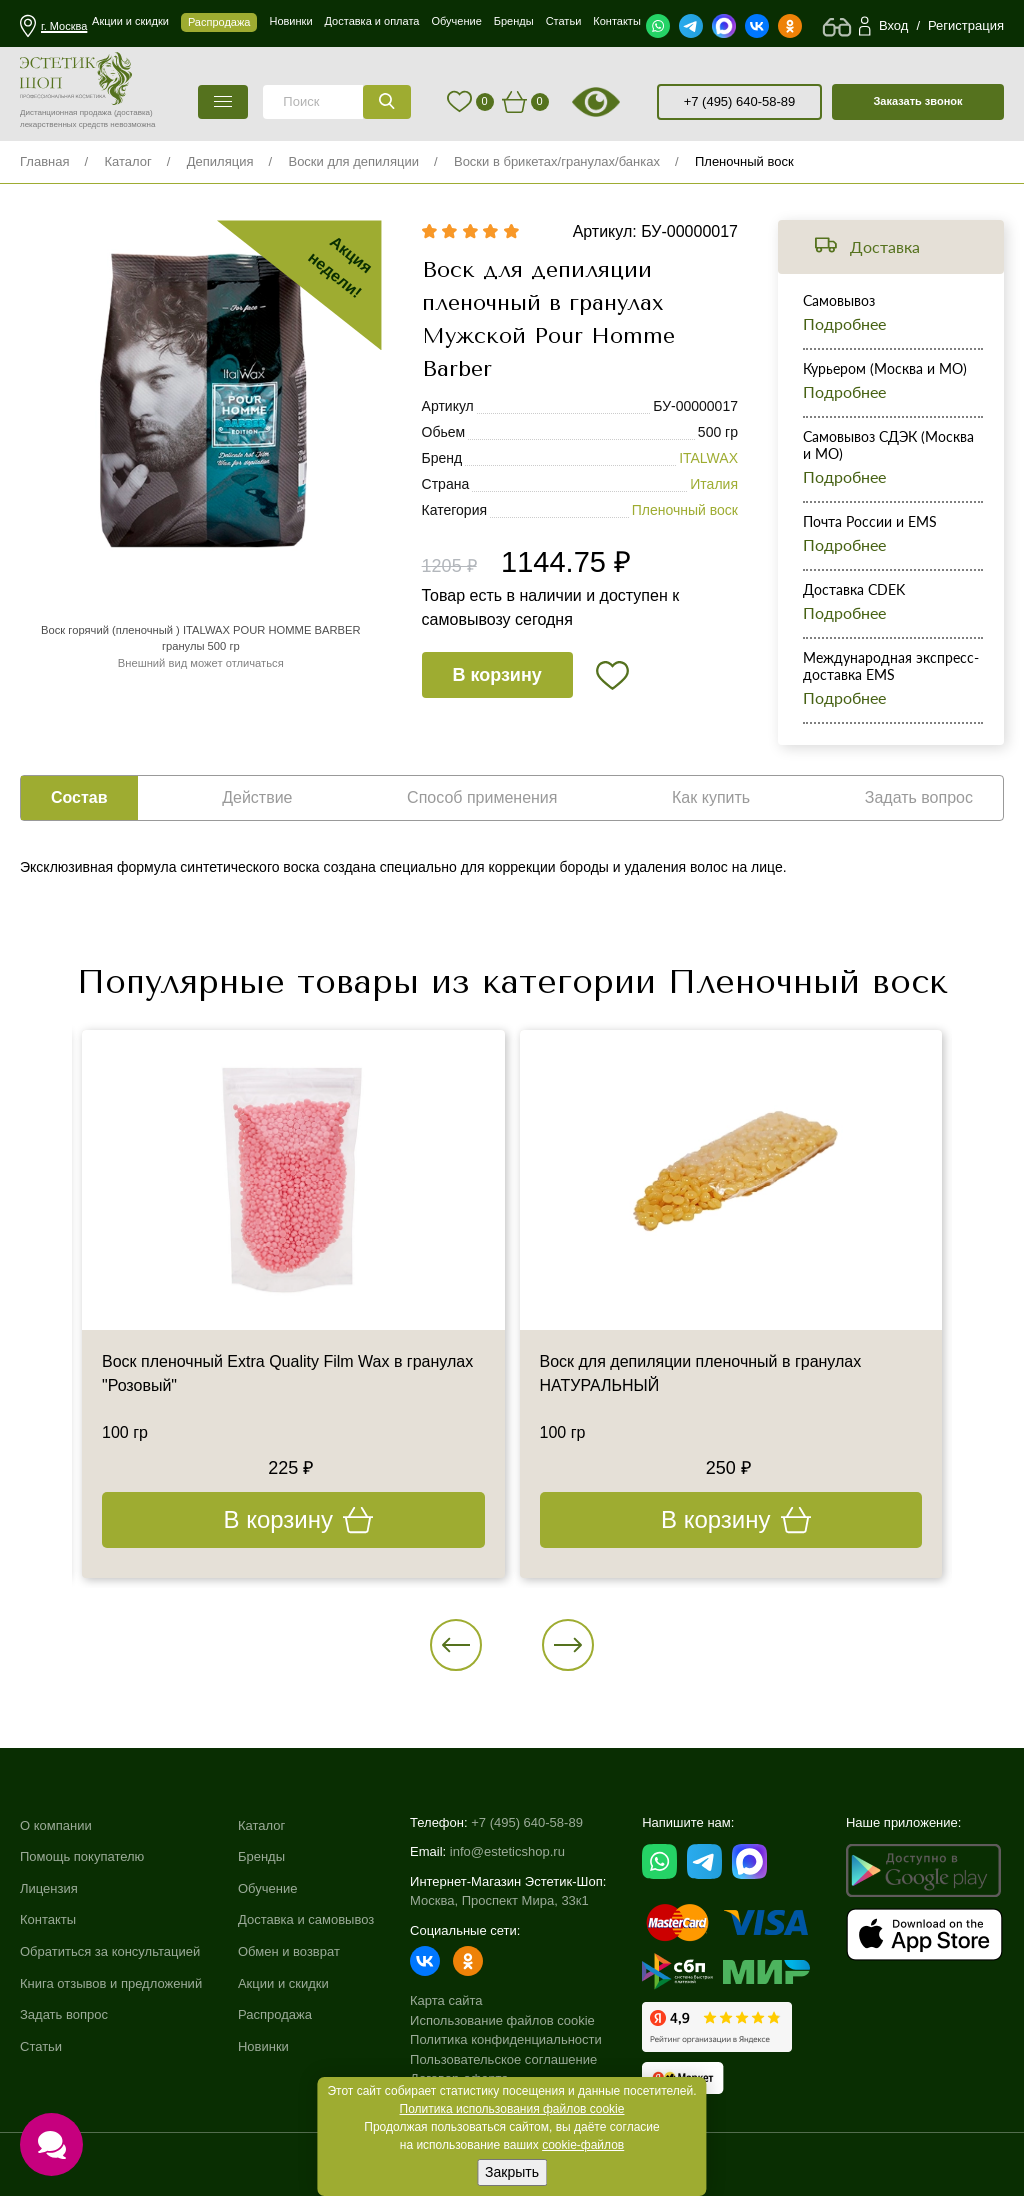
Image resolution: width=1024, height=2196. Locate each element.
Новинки (263, 2046)
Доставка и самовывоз (306, 1919)
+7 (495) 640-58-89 (740, 101)
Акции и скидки (283, 1983)
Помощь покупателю (82, 1856)
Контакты (48, 1919)
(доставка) (133, 112)
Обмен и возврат (289, 1951)
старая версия (621, 102)
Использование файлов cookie (502, 2020)
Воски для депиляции (353, 161)
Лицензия (49, 1888)
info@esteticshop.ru (507, 1851)
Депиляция (220, 161)
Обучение (267, 1888)
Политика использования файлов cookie (512, 2109)
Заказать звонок (917, 101)
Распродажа (275, 2014)
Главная (44, 161)
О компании (56, 1825)
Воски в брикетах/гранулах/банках (557, 161)
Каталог (127, 161)
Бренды (261, 1856)
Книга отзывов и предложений (111, 1983)
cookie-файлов (583, 2145)
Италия (714, 484)
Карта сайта (446, 2000)
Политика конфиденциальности (506, 2039)
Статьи (41, 2046)
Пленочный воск (744, 161)
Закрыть (512, 2172)
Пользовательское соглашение (503, 2059)
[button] (456, 1645)
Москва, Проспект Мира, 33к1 (499, 1900)
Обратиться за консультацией (110, 1951)
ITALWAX (708, 458)
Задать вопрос (64, 2014)
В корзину (496, 675)
